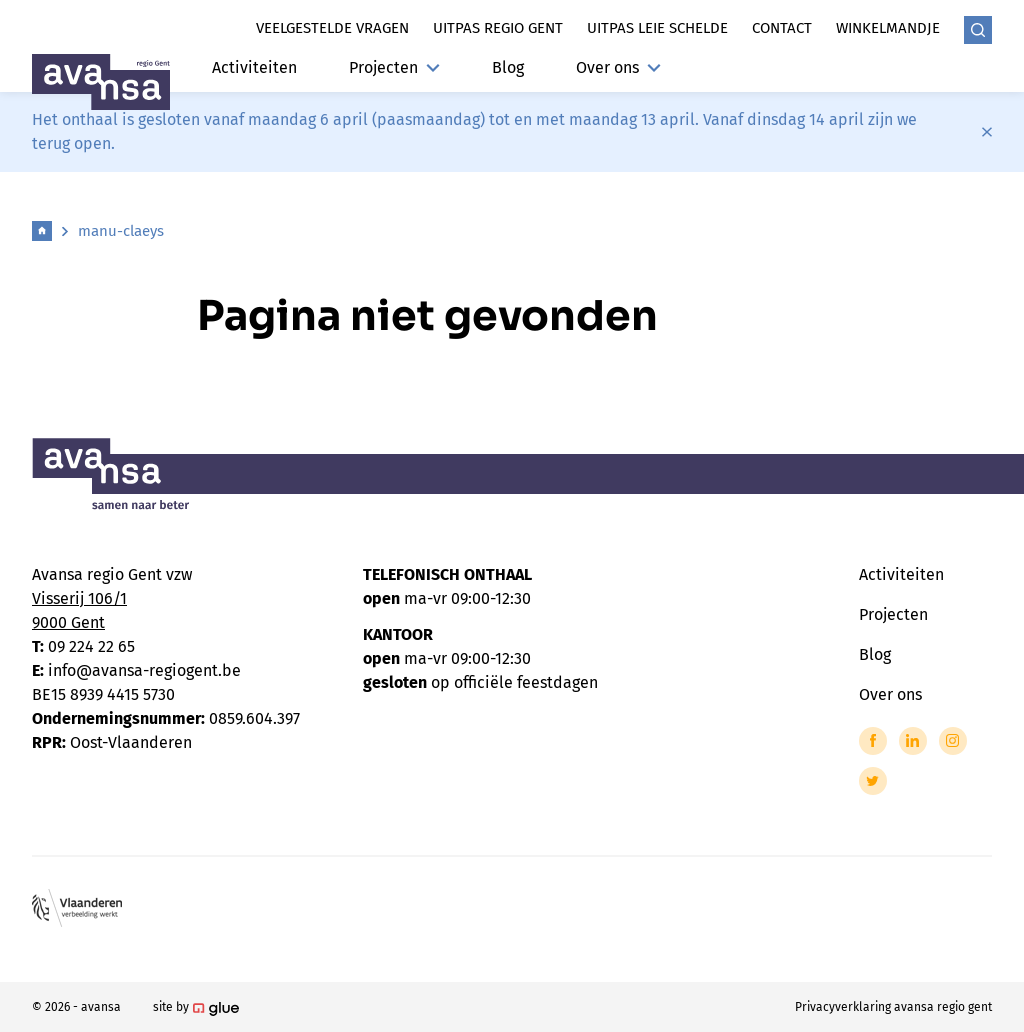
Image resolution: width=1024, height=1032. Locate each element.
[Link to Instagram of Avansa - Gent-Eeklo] (953, 741)
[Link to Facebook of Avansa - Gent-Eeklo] (873, 741)
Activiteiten (254, 67)
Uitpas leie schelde (657, 28)
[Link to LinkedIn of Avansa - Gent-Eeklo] (913, 741)
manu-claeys (121, 231)
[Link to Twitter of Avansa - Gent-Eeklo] (873, 781)
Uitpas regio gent (498, 28)
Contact (782, 28)
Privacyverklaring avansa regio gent (893, 1007)
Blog (508, 67)
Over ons (618, 67)
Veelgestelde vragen (332, 28)
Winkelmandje (888, 28)
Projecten (394, 67)
